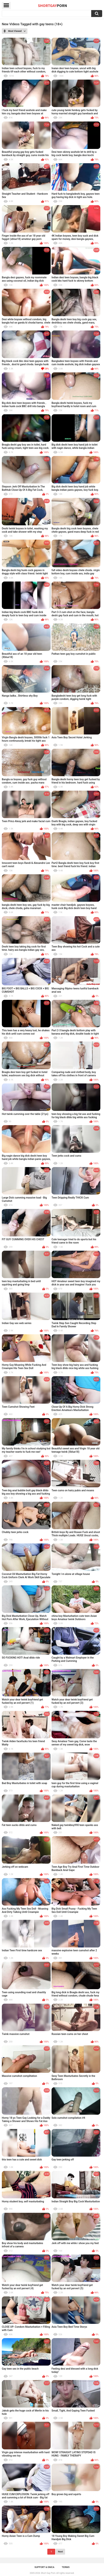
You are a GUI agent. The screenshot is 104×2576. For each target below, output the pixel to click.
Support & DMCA (44, 2567)
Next (60, 2551)
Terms (66, 2567)
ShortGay (52, 5)
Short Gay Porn (48, 2573)
